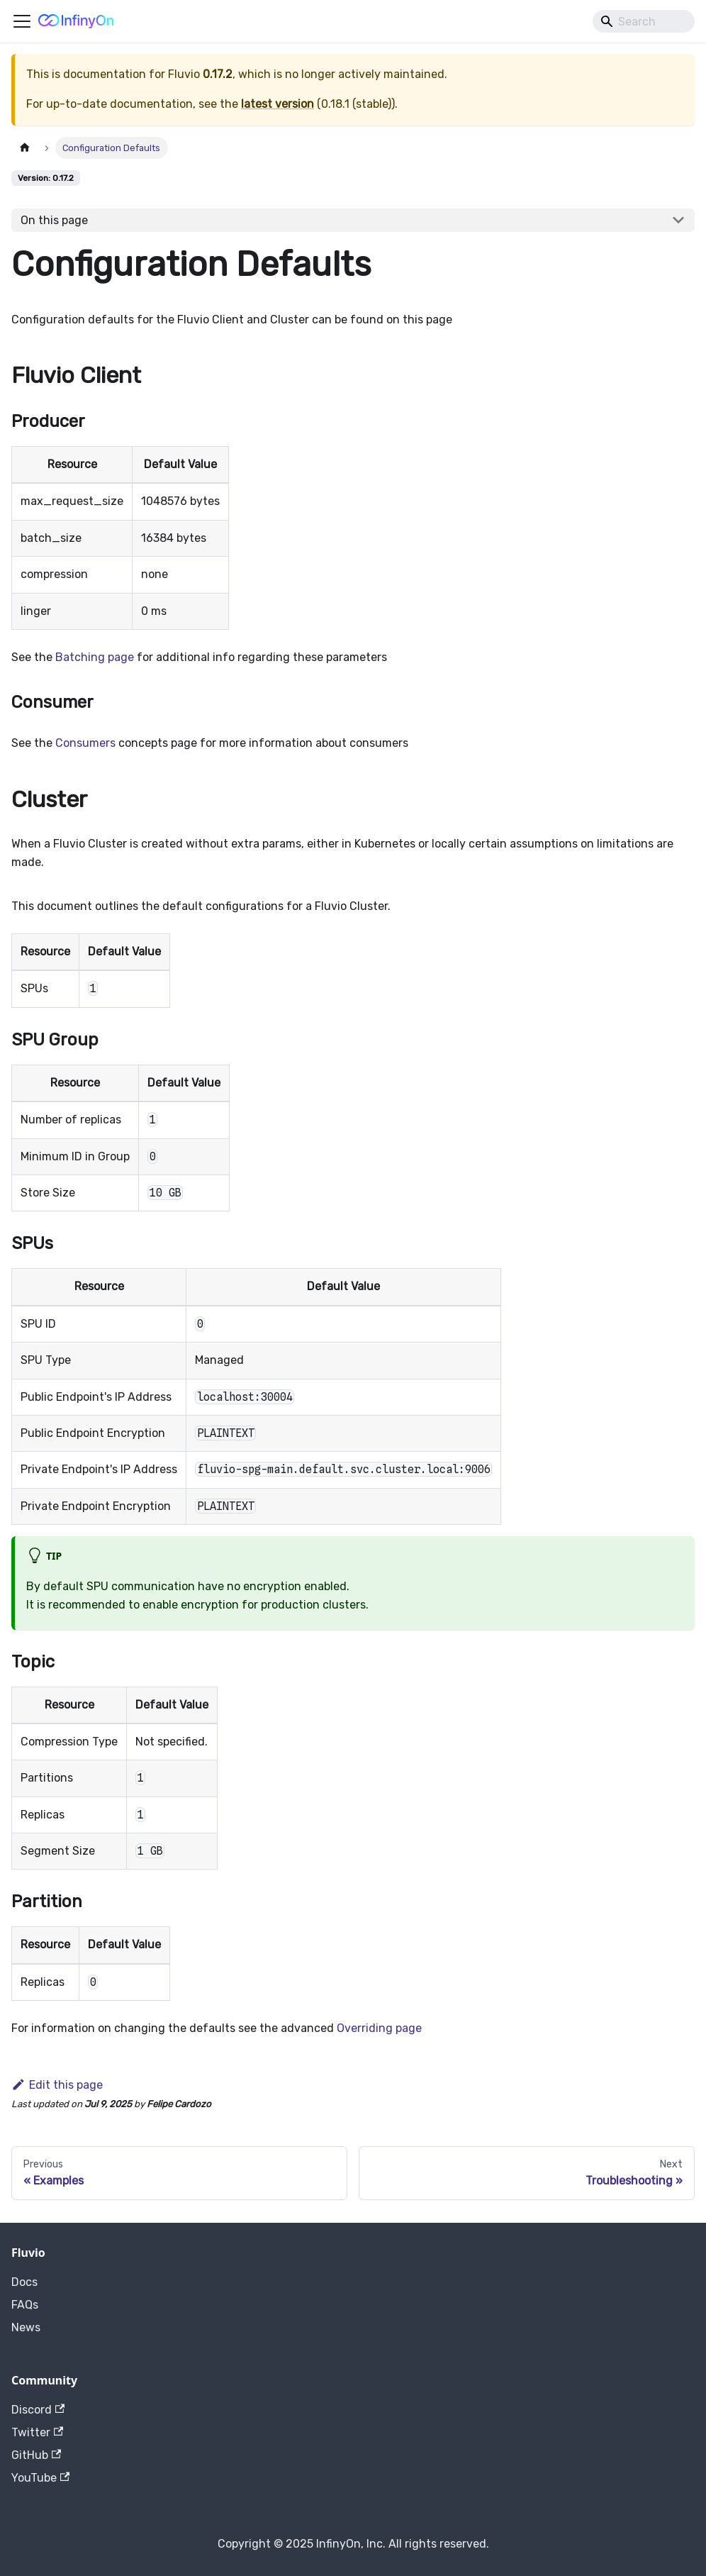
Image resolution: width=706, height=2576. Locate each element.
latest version (277, 104)
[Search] (644, 21)
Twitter (37, 2432)
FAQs (24, 2304)
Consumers (85, 743)
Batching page (94, 657)
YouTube (40, 2478)
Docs (24, 2282)
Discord (38, 2409)
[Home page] (24, 148)
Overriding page (379, 2028)
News (25, 2327)
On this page (54, 220)
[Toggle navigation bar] (22, 21)
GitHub (36, 2455)
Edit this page (57, 2085)
